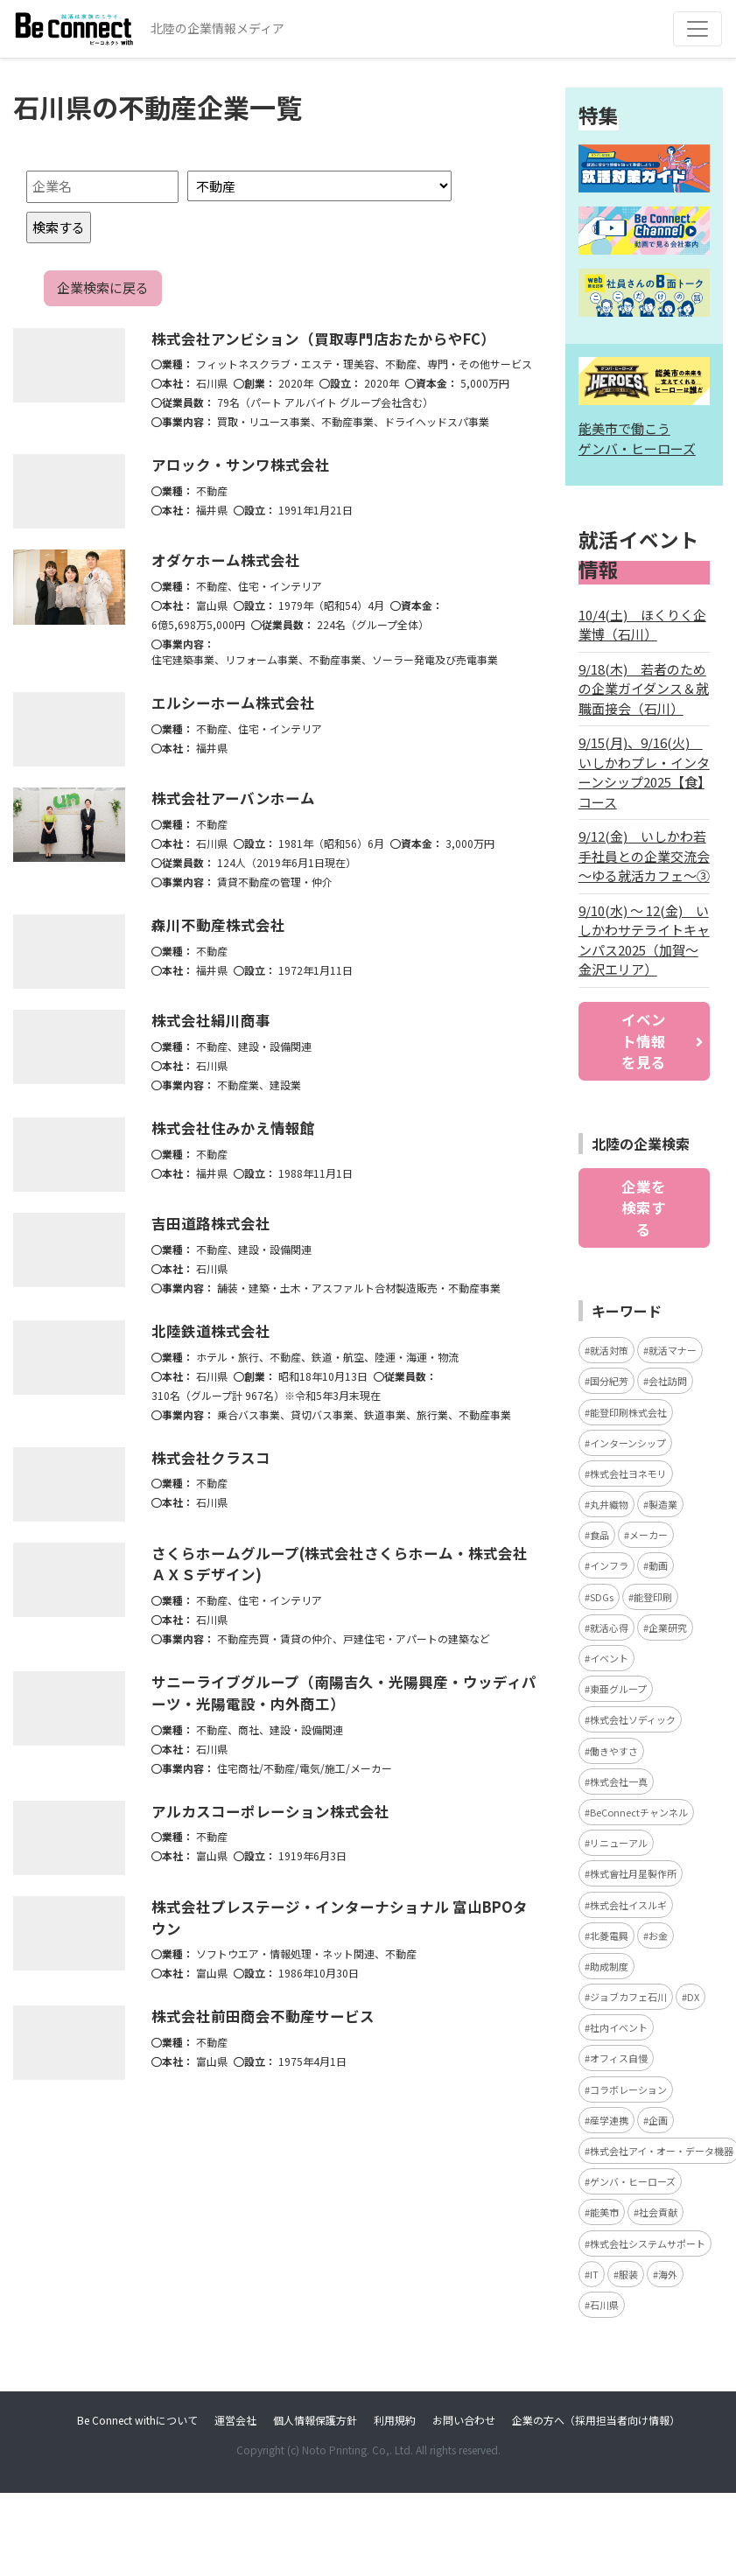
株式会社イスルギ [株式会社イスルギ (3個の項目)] (628, 1905)
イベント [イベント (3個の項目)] (609, 1658)
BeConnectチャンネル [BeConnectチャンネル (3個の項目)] (639, 1812)
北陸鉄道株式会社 (210, 1330)
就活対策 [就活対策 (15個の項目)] (609, 1350)
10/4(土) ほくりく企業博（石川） (642, 625)
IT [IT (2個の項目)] (594, 2274)
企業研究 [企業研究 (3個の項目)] (667, 1627)
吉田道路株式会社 (210, 1223)
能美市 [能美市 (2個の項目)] (604, 2212)
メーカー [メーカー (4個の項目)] (648, 1535)
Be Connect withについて (137, 2419)
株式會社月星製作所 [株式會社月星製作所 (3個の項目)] (633, 1873)
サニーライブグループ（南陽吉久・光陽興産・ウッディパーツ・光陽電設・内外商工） (343, 1692)
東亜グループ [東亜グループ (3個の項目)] (618, 1689)
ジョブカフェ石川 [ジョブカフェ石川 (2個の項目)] (628, 1997)
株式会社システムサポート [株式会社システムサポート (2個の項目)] (647, 2243)
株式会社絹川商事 (210, 1020)
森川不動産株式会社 (218, 924)
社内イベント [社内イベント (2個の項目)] (619, 2027)
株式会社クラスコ (210, 1457)
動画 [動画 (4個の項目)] (658, 1565)
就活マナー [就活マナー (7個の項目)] (672, 1350)
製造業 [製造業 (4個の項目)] (662, 1504)
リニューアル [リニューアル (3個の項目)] (619, 1843)
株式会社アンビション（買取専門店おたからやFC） (323, 338)
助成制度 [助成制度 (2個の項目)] (609, 1966)
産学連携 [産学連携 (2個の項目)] (609, 2120)
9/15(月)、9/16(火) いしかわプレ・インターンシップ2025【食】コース (644, 772)
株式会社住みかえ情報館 (233, 1127)
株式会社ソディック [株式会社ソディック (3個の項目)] (633, 1719)
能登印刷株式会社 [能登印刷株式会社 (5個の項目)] (628, 1412)
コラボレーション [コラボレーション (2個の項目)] (628, 2089)
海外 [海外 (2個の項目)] (667, 2274)
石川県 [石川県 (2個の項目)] (604, 2305)
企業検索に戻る (103, 287)
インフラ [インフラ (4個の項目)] (609, 1565)
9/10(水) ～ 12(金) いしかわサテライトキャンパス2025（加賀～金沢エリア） (644, 940)
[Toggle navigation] (697, 28)
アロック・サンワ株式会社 (240, 464)
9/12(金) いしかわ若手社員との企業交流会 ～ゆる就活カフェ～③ (644, 856)
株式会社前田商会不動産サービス (263, 2016)
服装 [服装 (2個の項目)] (628, 2274)
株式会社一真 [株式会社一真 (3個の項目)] (619, 1781)
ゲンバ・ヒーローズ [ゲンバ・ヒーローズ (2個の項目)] (633, 2181)
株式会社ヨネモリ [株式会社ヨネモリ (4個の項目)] (628, 1473)
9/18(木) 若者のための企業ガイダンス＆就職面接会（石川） (643, 689)
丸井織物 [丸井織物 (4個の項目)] (609, 1504)
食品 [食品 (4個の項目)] (599, 1535)
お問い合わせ (463, 2419)
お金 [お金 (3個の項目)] (658, 1935)
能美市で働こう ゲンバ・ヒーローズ (637, 438)
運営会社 (235, 2419)
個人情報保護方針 (315, 2419)
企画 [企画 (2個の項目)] (658, 2120)
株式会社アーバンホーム (233, 798)
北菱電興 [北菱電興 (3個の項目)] (609, 1935)
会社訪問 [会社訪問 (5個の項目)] (667, 1381)
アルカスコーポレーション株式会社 (270, 1811)
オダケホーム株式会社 (225, 560)
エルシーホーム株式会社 (233, 702)
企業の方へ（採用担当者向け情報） (596, 2419)
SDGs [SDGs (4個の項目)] (601, 1597)
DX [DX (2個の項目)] (693, 1997)
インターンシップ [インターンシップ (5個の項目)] (628, 1443)
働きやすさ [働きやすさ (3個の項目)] (614, 1751)
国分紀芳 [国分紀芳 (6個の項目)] (609, 1381)
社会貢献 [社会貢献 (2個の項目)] (658, 2212)
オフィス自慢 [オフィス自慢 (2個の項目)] (619, 2058)
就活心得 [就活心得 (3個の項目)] (609, 1627)
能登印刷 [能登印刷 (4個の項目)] (653, 1597)
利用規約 (395, 2419)
